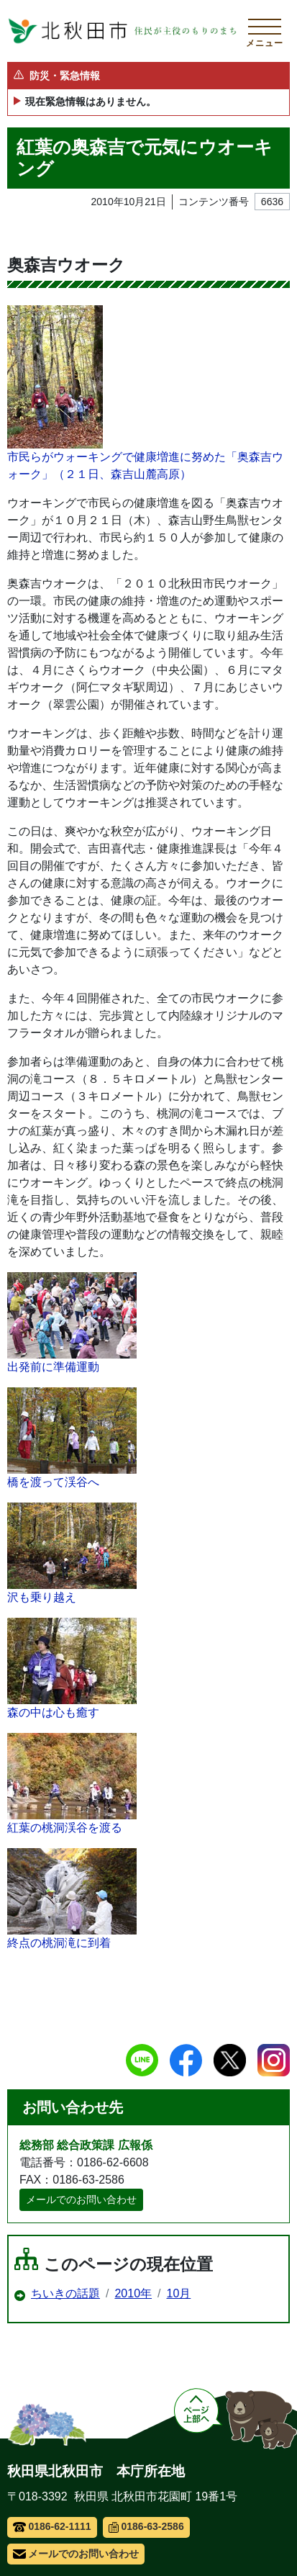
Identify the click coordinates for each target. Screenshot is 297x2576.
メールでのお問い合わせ (81, 2199)
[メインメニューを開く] (264, 31)
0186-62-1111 (52, 2526)
